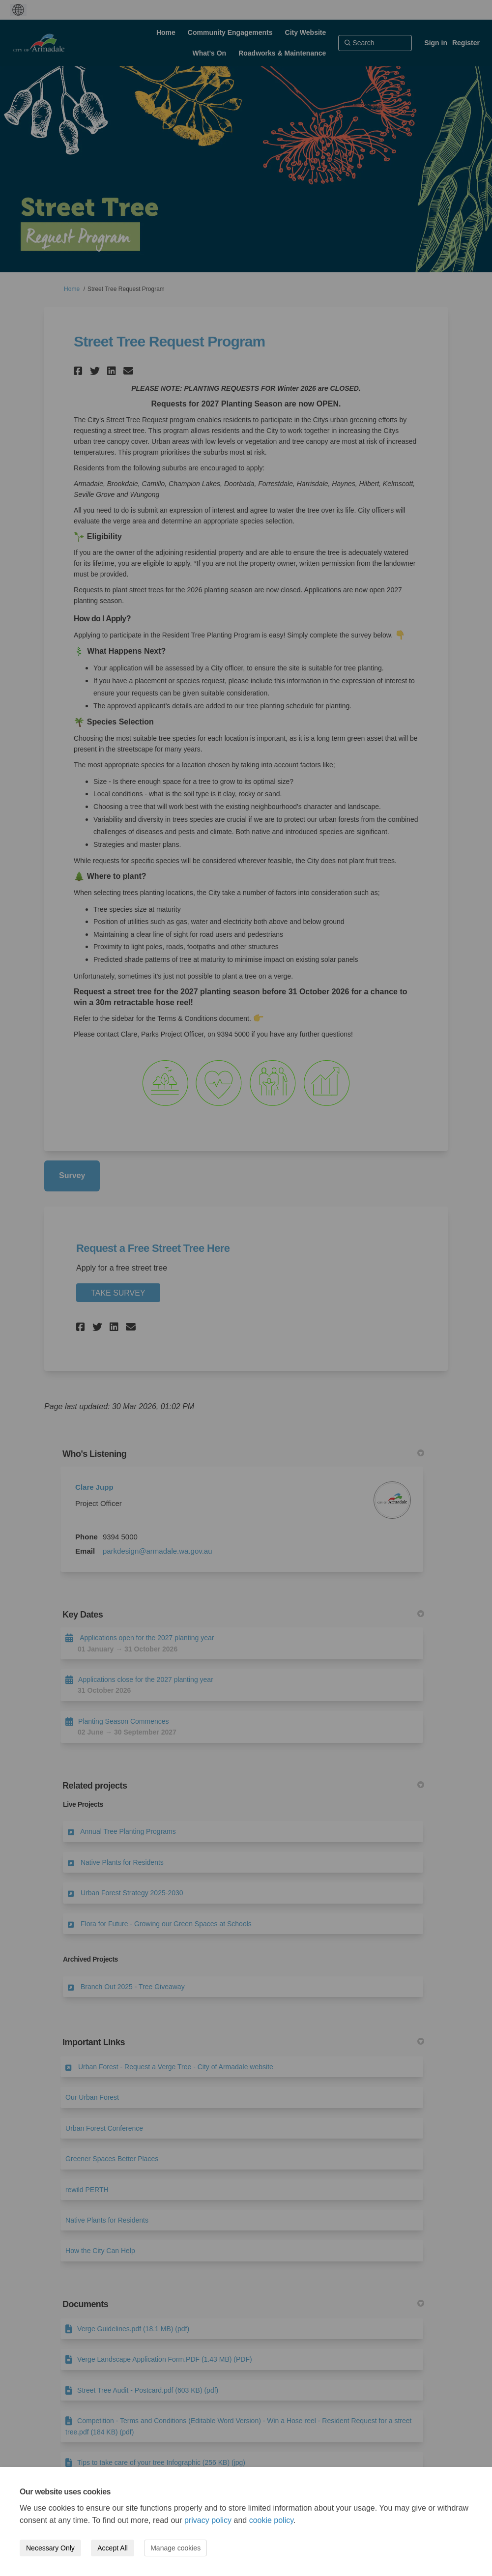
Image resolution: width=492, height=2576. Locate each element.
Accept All (112, 2548)
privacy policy (208, 2520)
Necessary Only (50, 2548)
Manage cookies (175, 2548)
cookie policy (271, 2520)
